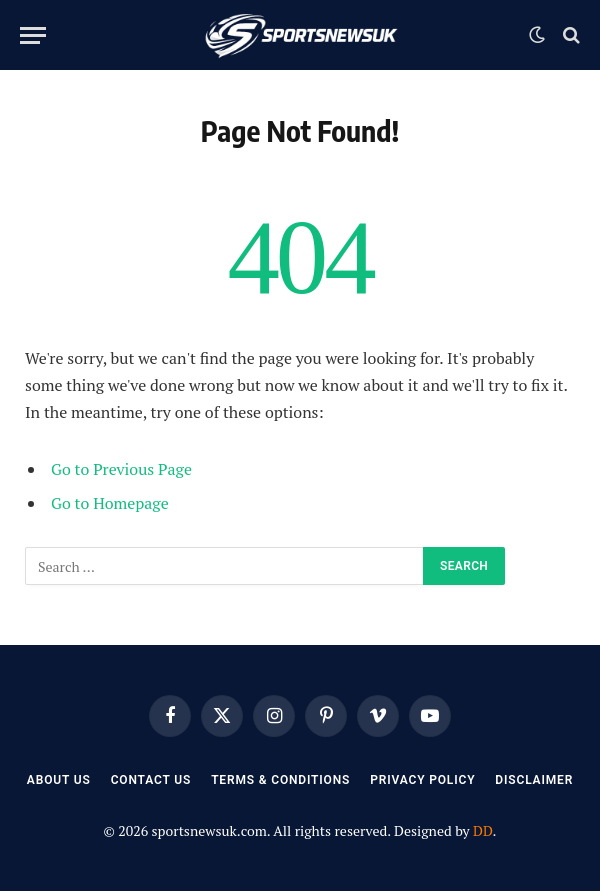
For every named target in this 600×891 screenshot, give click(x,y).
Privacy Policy (422, 780)
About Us (59, 780)
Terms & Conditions (280, 780)
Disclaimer (534, 780)
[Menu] (33, 35)
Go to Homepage (110, 503)
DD (483, 830)
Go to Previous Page (121, 469)
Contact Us (151, 780)
